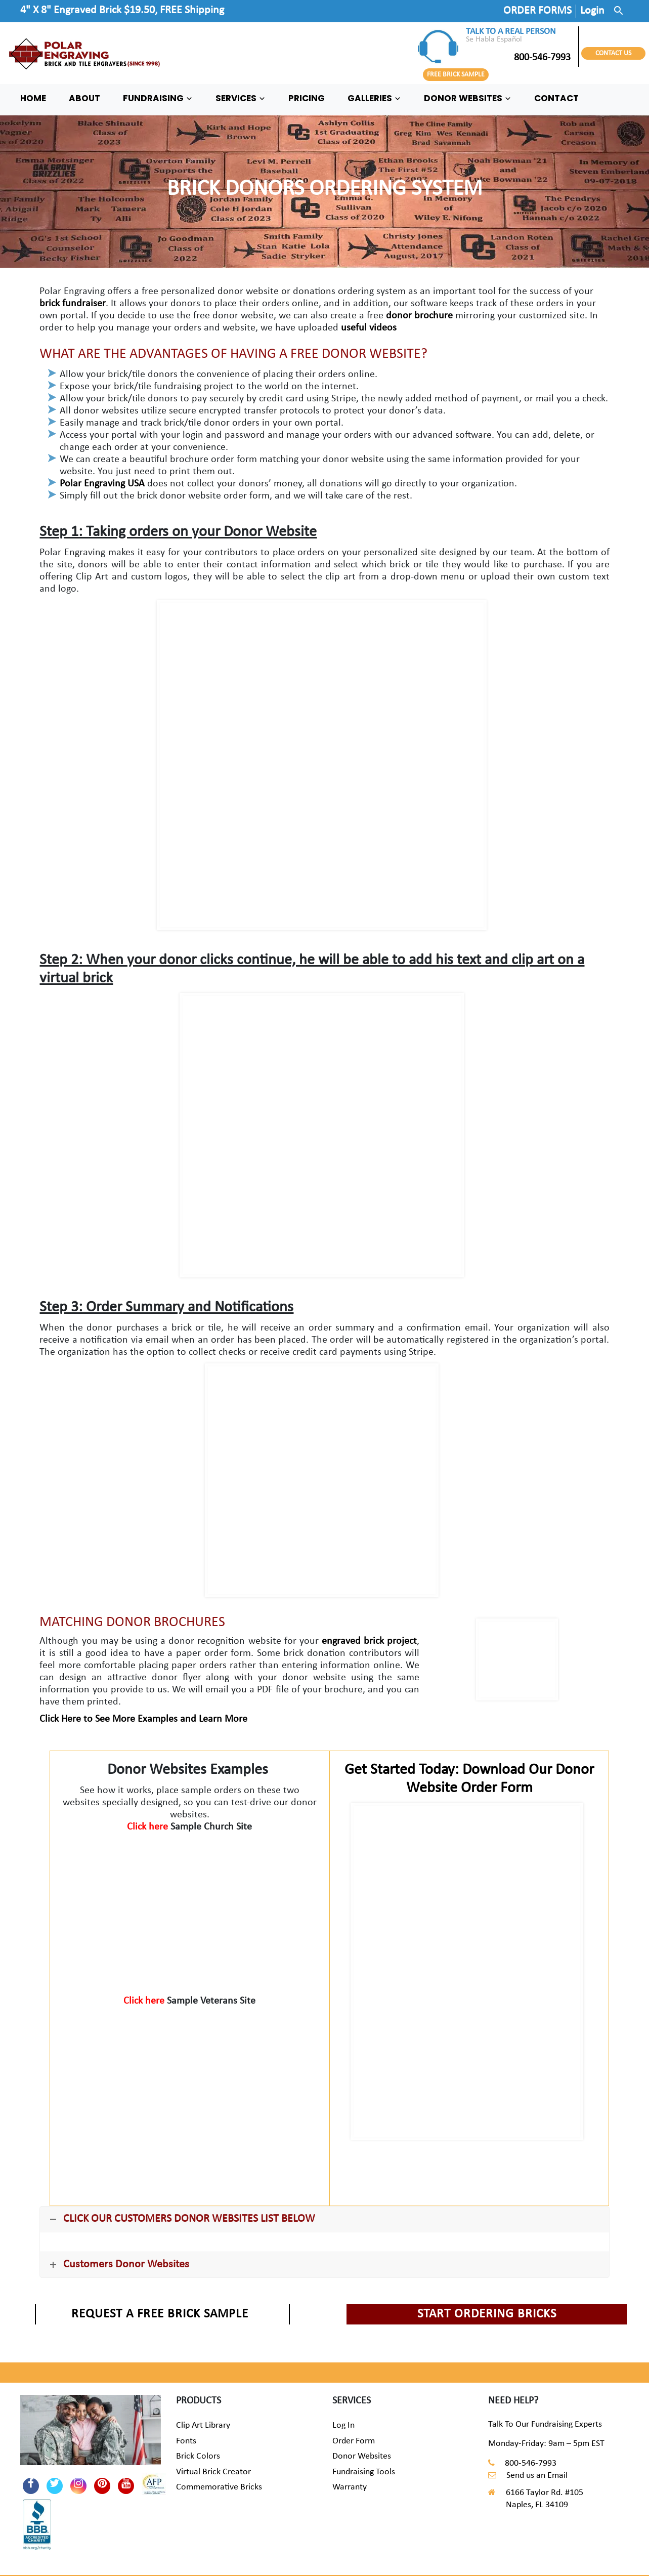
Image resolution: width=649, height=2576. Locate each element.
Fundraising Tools (363, 2472)
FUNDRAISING (158, 98)
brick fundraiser (72, 304)
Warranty (349, 2487)
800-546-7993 (518, 58)
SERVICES (240, 98)
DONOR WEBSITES (467, 98)
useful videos (369, 328)
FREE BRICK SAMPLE (456, 74)
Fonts (186, 2441)
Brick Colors (198, 2456)
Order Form (353, 2441)
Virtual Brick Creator (213, 2472)
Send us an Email (537, 2475)
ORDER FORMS (537, 11)
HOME (33, 98)
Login (592, 11)
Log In (343, 2425)
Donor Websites (361, 2456)
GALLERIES (374, 98)
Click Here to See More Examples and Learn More (143, 1719)
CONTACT (556, 98)
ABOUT (84, 98)
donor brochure (419, 316)
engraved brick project (369, 1641)
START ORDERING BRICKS (486, 2314)
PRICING (306, 98)
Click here (148, 1827)
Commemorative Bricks (219, 2487)
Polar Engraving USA (102, 484)
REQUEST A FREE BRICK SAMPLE (159, 2314)
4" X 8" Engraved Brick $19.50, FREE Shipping (122, 10)
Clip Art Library (203, 2425)
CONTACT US (613, 53)
